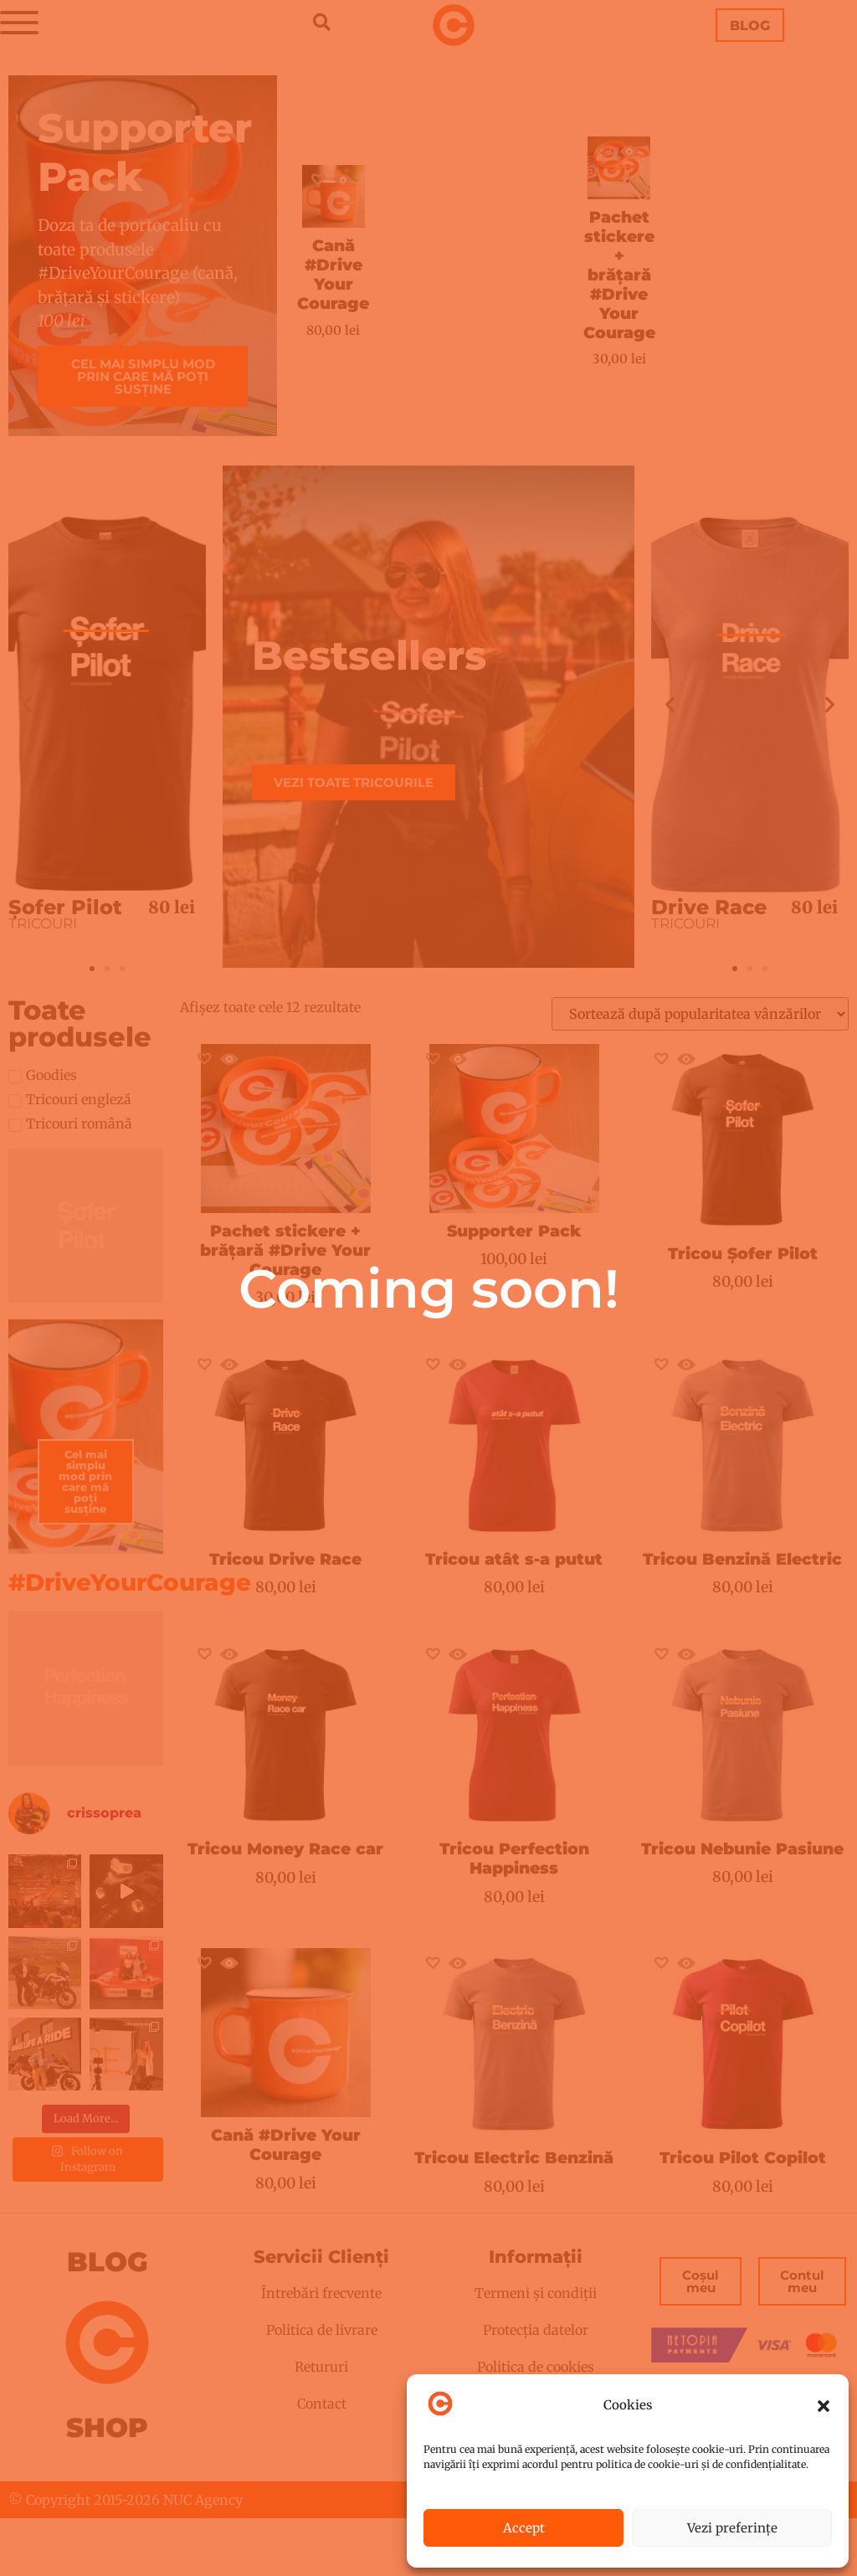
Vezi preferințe (732, 2528)
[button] (823, 2406)
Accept (524, 2528)
